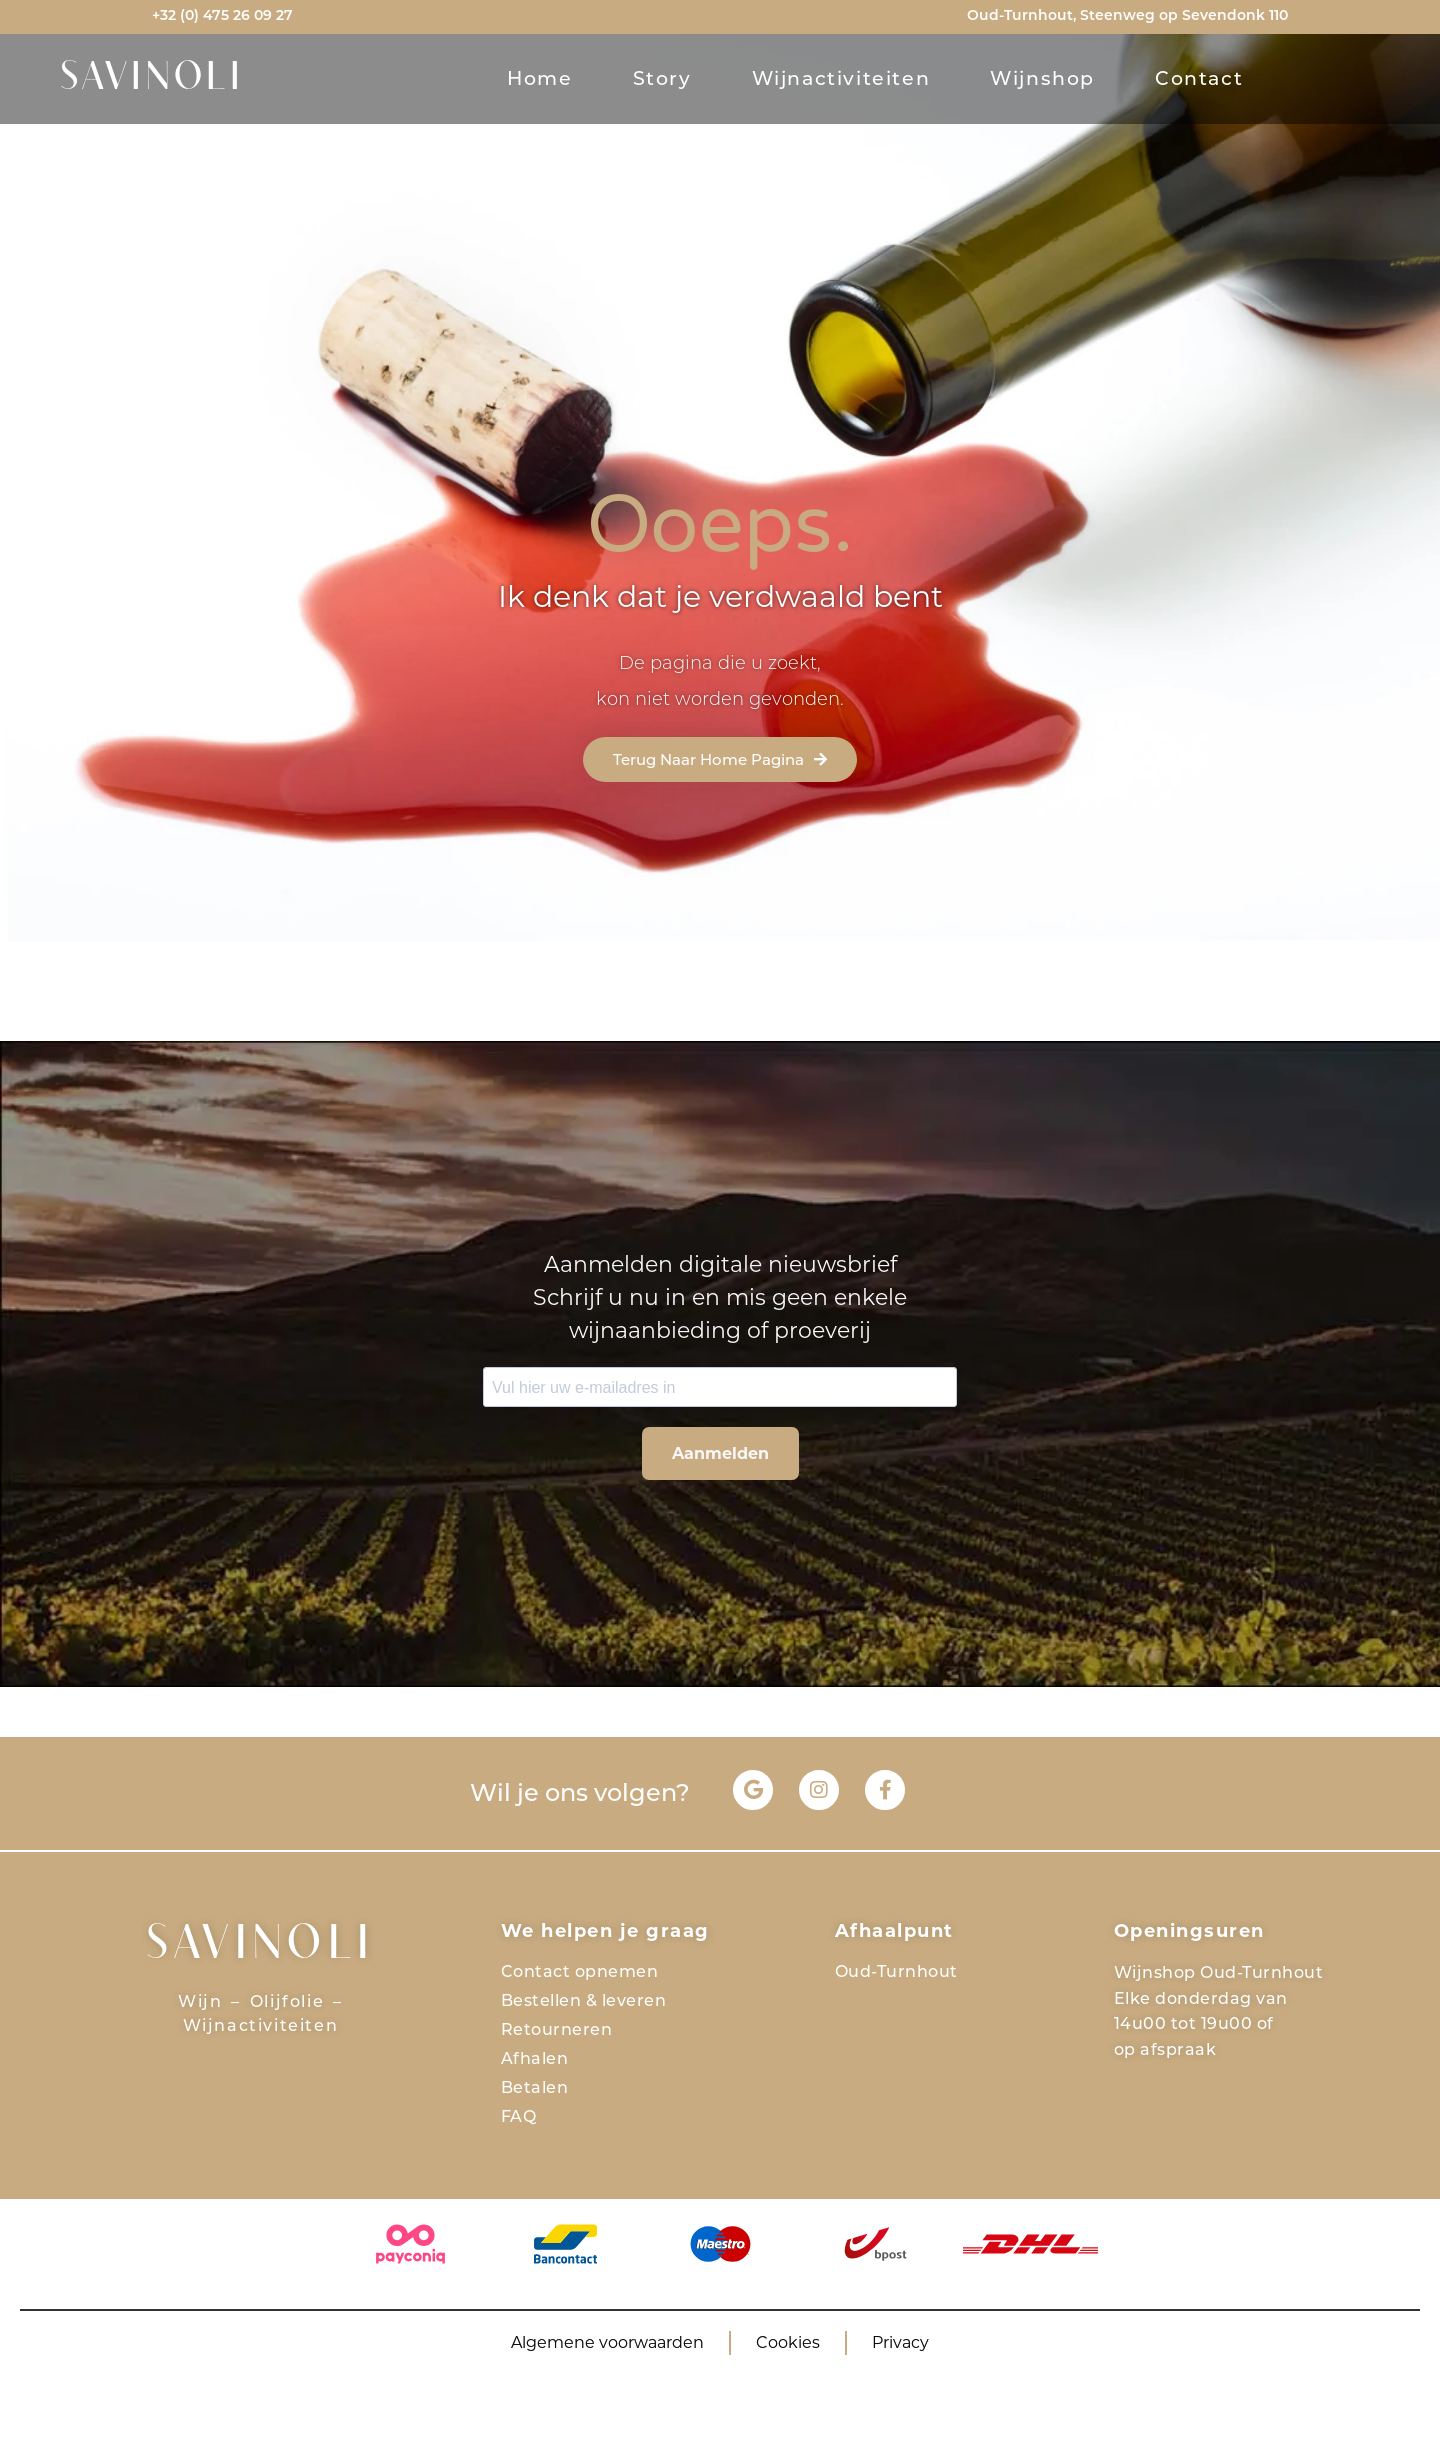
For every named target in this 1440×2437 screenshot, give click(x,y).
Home (539, 78)
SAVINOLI (152, 79)
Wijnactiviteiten (841, 78)
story (662, 78)
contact (1199, 78)
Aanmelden (720, 1453)
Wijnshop (1042, 78)
